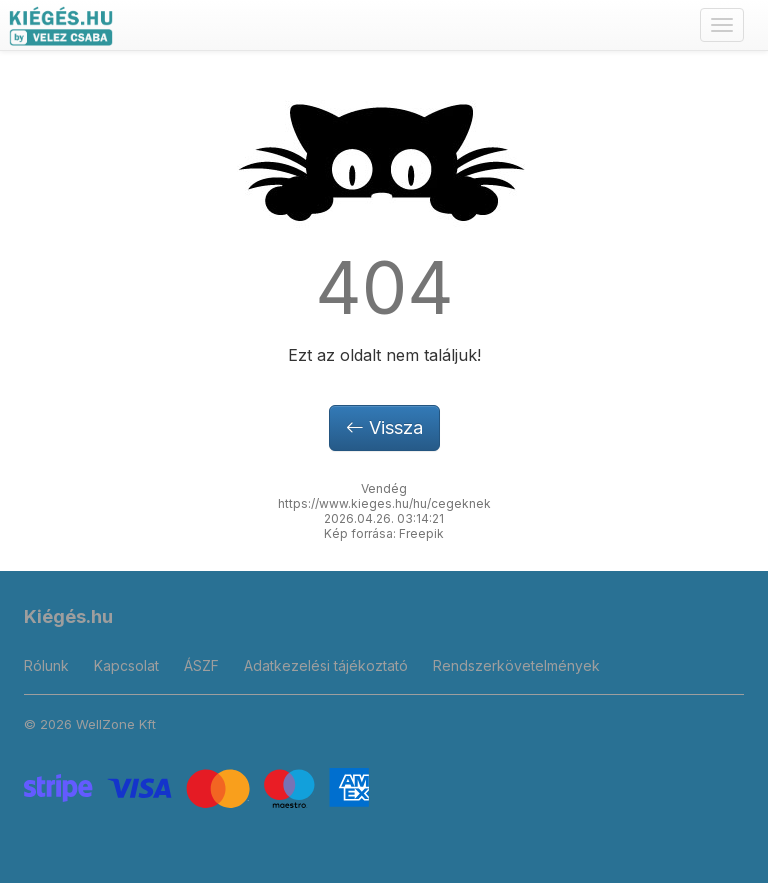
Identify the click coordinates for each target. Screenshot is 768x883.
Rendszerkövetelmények (516, 665)
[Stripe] (196, 786)
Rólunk (46, 665)
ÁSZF (201, 665)
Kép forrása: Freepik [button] (384, 533)
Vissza (384, 427)
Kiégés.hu (68, 616)
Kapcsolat (126, 665)
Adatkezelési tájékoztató (326, 665)
